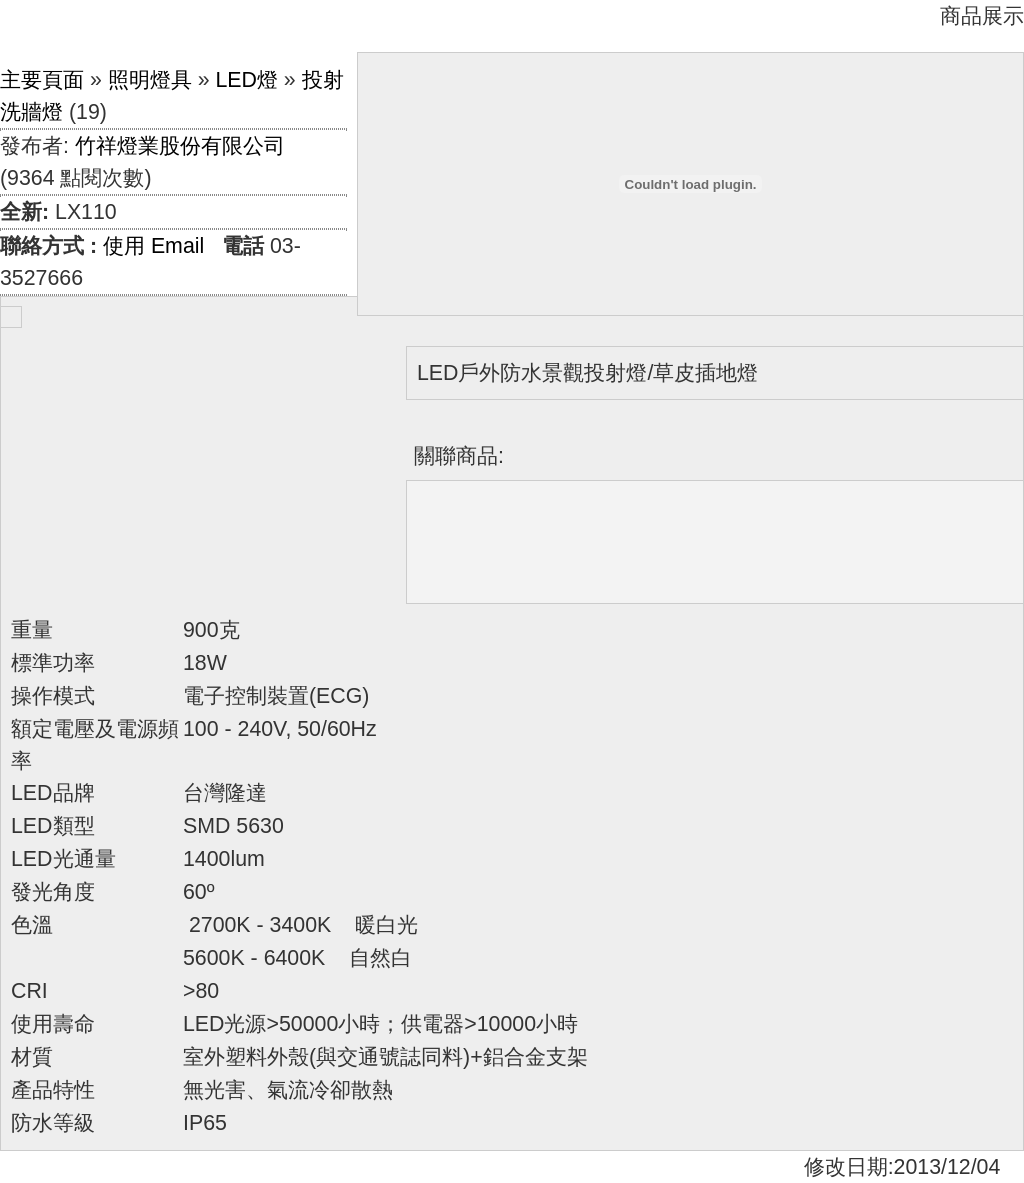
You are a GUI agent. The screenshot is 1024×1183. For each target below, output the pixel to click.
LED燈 (246, 80)
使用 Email (153, 246)
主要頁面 (42, 80)
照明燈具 (150, 80)
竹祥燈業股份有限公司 (180, 146)
